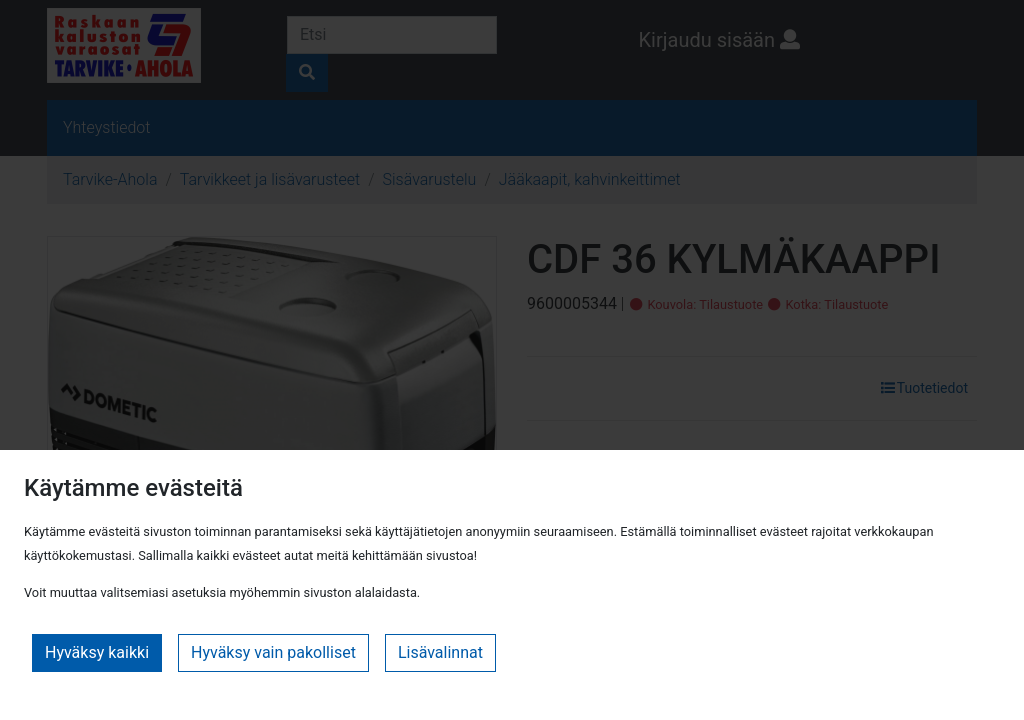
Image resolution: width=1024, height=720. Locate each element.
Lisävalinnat (440, 652)
